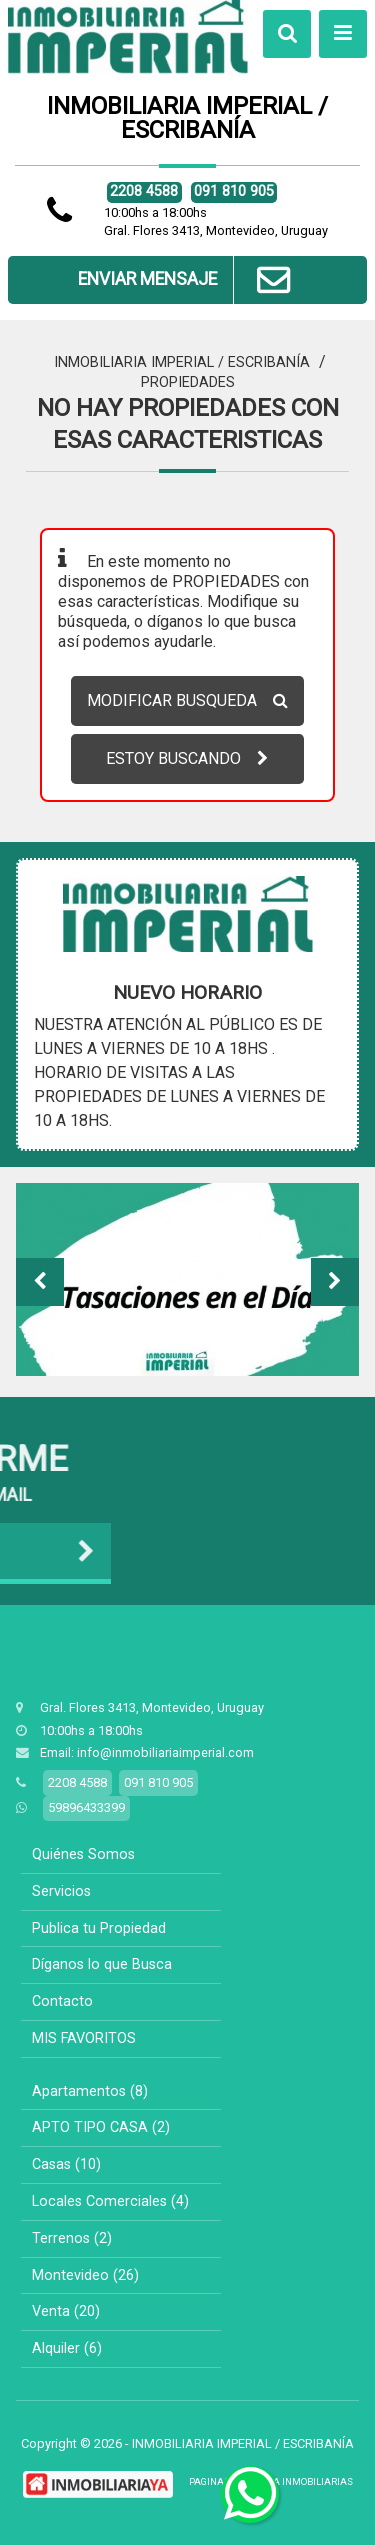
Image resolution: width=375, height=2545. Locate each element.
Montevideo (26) (85, 2275)
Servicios (61, 1891)
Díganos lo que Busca (102, 1964)
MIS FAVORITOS (84, 2038)
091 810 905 (234, 191)
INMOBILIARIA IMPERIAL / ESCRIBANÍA (182, 362)
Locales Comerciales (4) (110, 2201)
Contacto (62, 2001)
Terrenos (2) (72, 2238)
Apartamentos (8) (90, 2091)
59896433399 (86, 1807)
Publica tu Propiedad (99, 1928)
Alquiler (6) (67, 2348)
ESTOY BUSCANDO (187, 758)
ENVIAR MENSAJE (187, 280)
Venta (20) (66, 2311)
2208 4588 (144, 191)
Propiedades (188, 382)
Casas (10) (66, 2164)
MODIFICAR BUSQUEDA (187, 700)
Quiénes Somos (83, 1854)
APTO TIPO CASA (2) (101, 2127)
